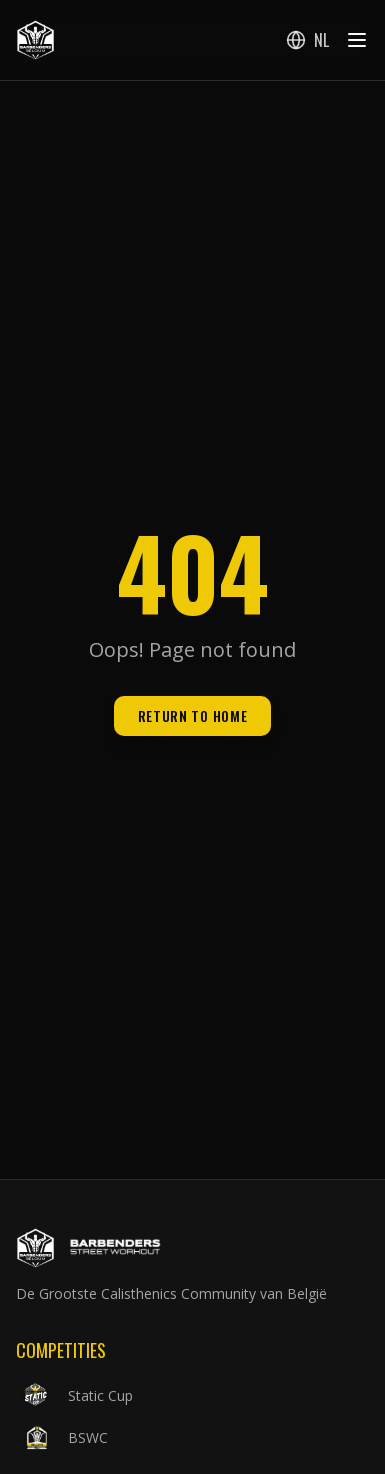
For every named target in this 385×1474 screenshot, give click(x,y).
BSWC (62, 1438)
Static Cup (74, 1396)
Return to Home (193, 715)
